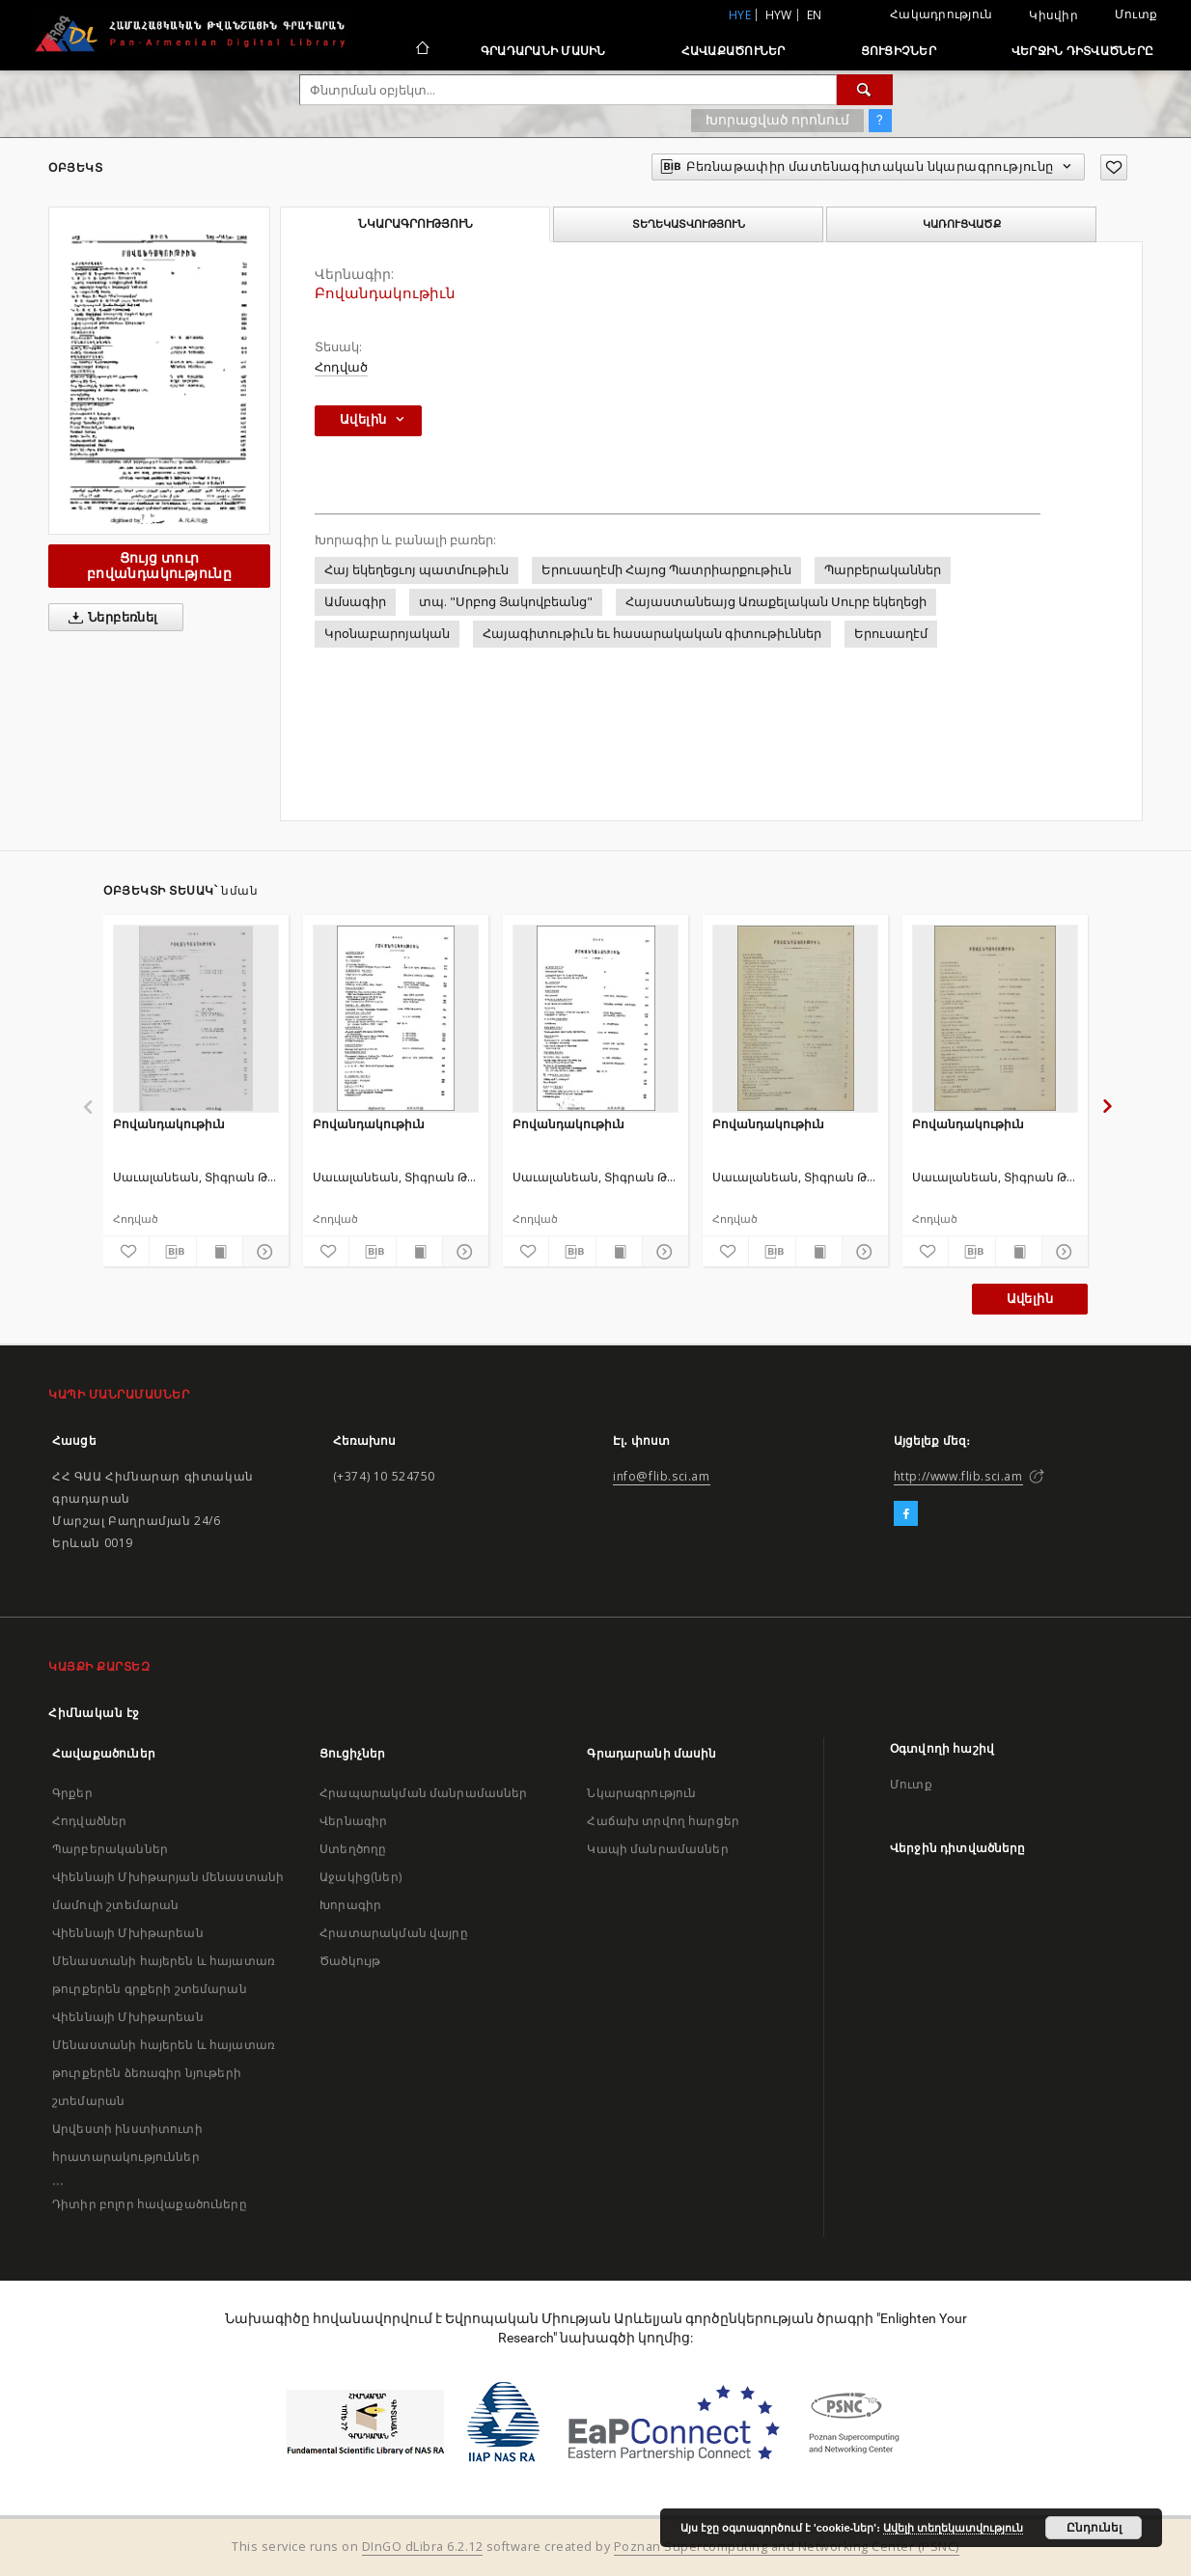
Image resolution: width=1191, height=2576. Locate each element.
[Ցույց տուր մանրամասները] (263, 1251)
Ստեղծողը (352, 1849)
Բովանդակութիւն (169, 1124)
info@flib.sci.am (661, 1476)
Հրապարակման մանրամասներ (423, 1793)
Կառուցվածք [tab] (962, 224)
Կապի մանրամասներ (657, 1849)
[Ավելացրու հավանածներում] (1113, 167)
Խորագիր (350, 1905)
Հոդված (341, 367)
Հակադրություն (941, 14)
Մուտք (1136, 14)
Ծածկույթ (349, 1961)
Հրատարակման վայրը (393, 1933)
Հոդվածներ (89, 1821)
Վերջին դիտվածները (1082, 50)
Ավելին (1030, 1298)
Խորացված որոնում (777, 119)
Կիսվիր (1053, 15)
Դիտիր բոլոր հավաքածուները (149, 2204)
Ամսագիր (355, 602)
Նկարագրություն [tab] (415, 224)
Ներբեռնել (109, 617)
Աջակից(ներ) (360, 1877)
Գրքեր (72, 1793)
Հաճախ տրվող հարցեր (663, 1821)
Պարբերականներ (882, 570)
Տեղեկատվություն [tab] (688, 224)
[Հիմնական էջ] (421, 50)
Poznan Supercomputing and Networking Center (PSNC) (786, 2546)
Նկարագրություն (641, 1793)
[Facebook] (906, 1514)
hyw (778, 15)
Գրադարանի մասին (543, 50)
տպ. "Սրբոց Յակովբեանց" (506, 602)
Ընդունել (1094, 2527)
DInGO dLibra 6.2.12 (423, 2546)
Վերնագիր (353, 1821)
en (814, 15)
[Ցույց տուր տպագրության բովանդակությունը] (219, 1251)
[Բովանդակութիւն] (196, 1018)
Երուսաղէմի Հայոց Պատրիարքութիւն (666, 570)
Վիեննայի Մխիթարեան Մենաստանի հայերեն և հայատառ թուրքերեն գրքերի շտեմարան (163, 1961)
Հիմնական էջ (94, 1712)
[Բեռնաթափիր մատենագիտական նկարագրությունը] (172, 1251)
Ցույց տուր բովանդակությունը (159, 565)
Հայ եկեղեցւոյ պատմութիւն (416, 570)
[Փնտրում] (865, 89)
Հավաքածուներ (733, 50)
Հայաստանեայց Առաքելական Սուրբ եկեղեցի (776, 602)
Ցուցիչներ (898, 50)
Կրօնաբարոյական (387, 633)
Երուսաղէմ (891, 633)
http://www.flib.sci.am (958, 1476)
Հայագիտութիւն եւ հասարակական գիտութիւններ (652, 633)
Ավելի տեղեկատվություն (953, 2528)
